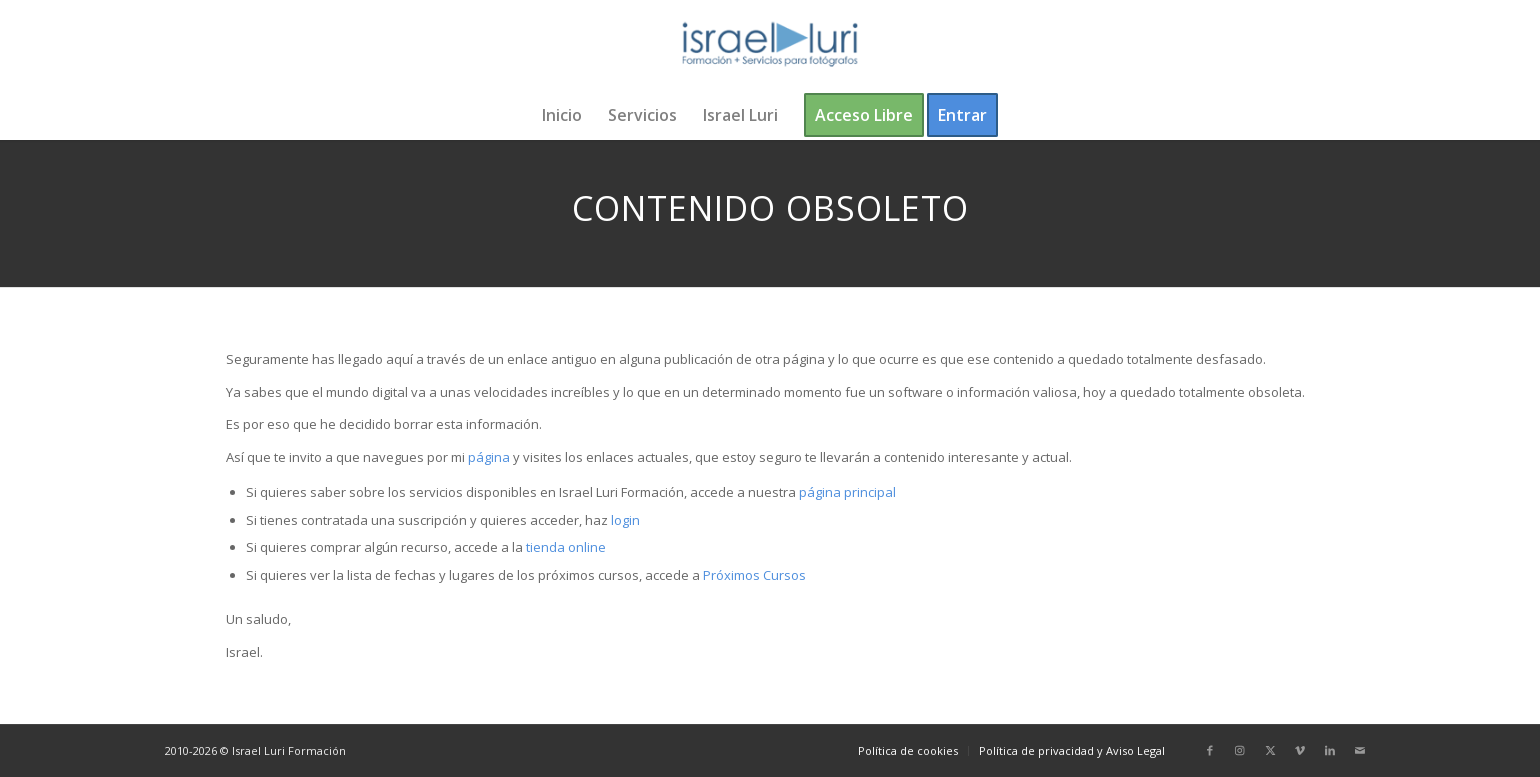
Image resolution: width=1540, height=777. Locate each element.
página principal (847, 492)
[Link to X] (1270, 750)
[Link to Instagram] (1240, 750)
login (625, 520)
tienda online (566, 547)
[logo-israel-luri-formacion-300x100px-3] (770, 45)
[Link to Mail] (1360, 750)
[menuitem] (562, 115)
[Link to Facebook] (1210, 750)
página (489, 457)
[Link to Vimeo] (1300, 750)
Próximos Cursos (753, 575)
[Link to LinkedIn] (1330, 750)
